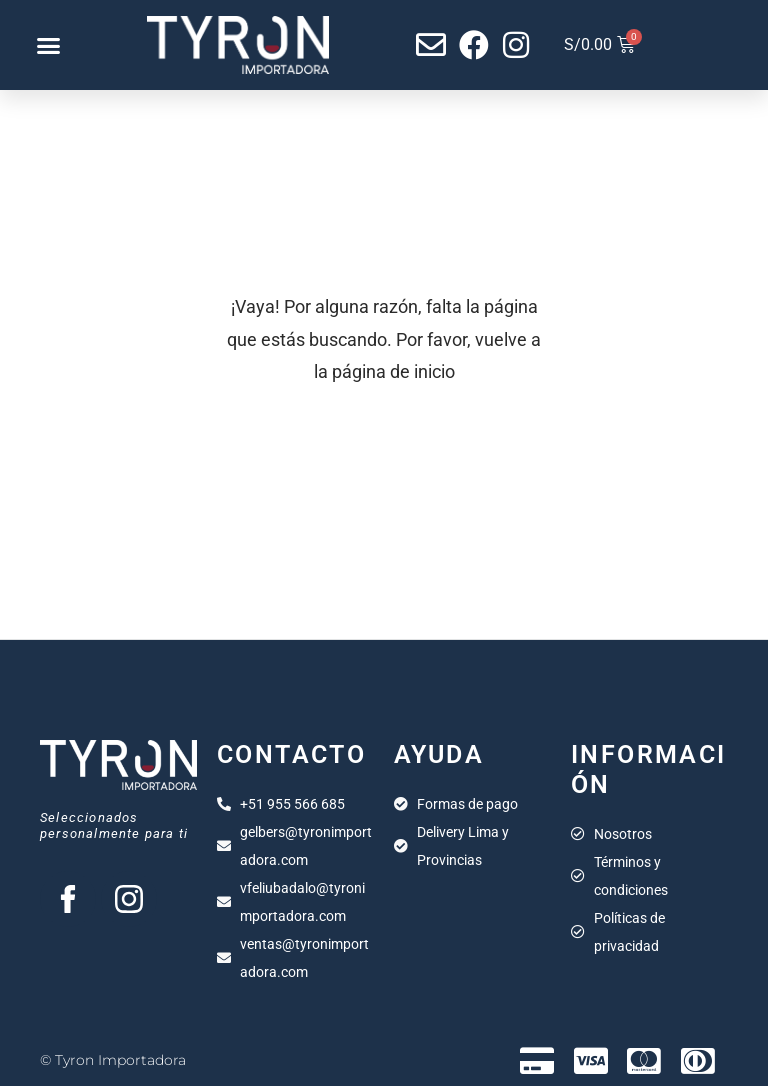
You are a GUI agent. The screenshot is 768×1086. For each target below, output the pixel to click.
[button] (48, 45)
